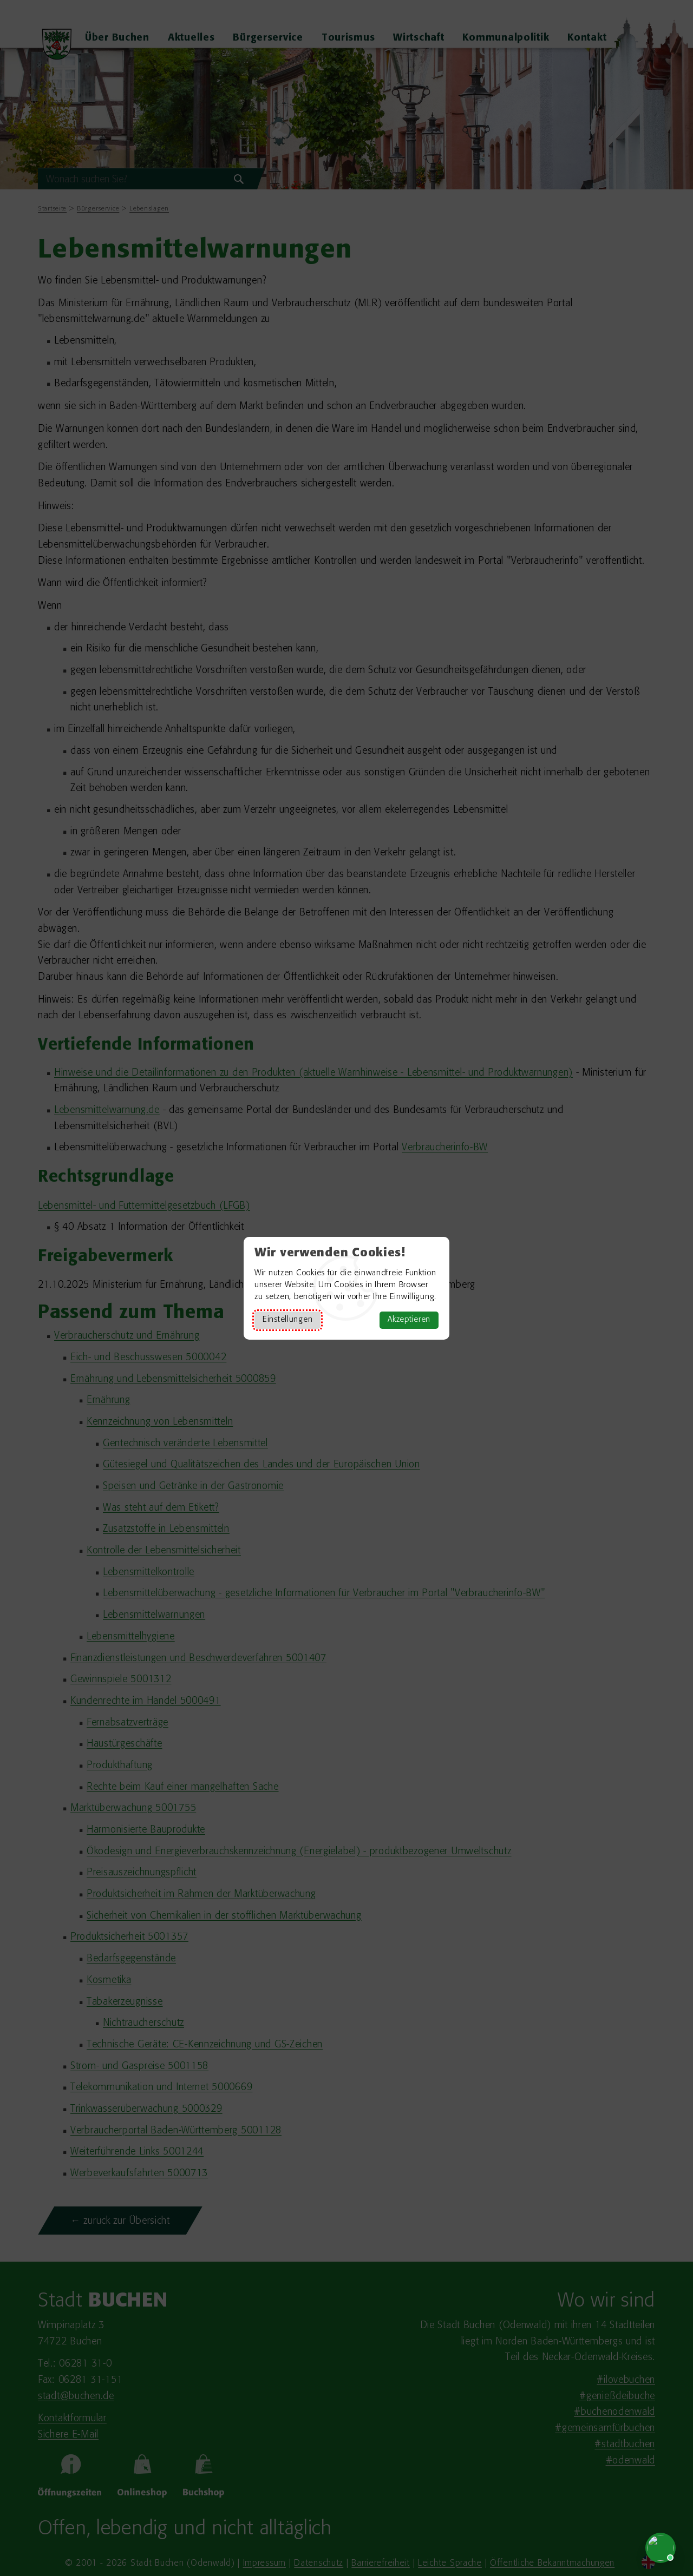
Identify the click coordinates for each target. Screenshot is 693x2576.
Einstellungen (287, 1320)
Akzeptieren (409, 1320)
